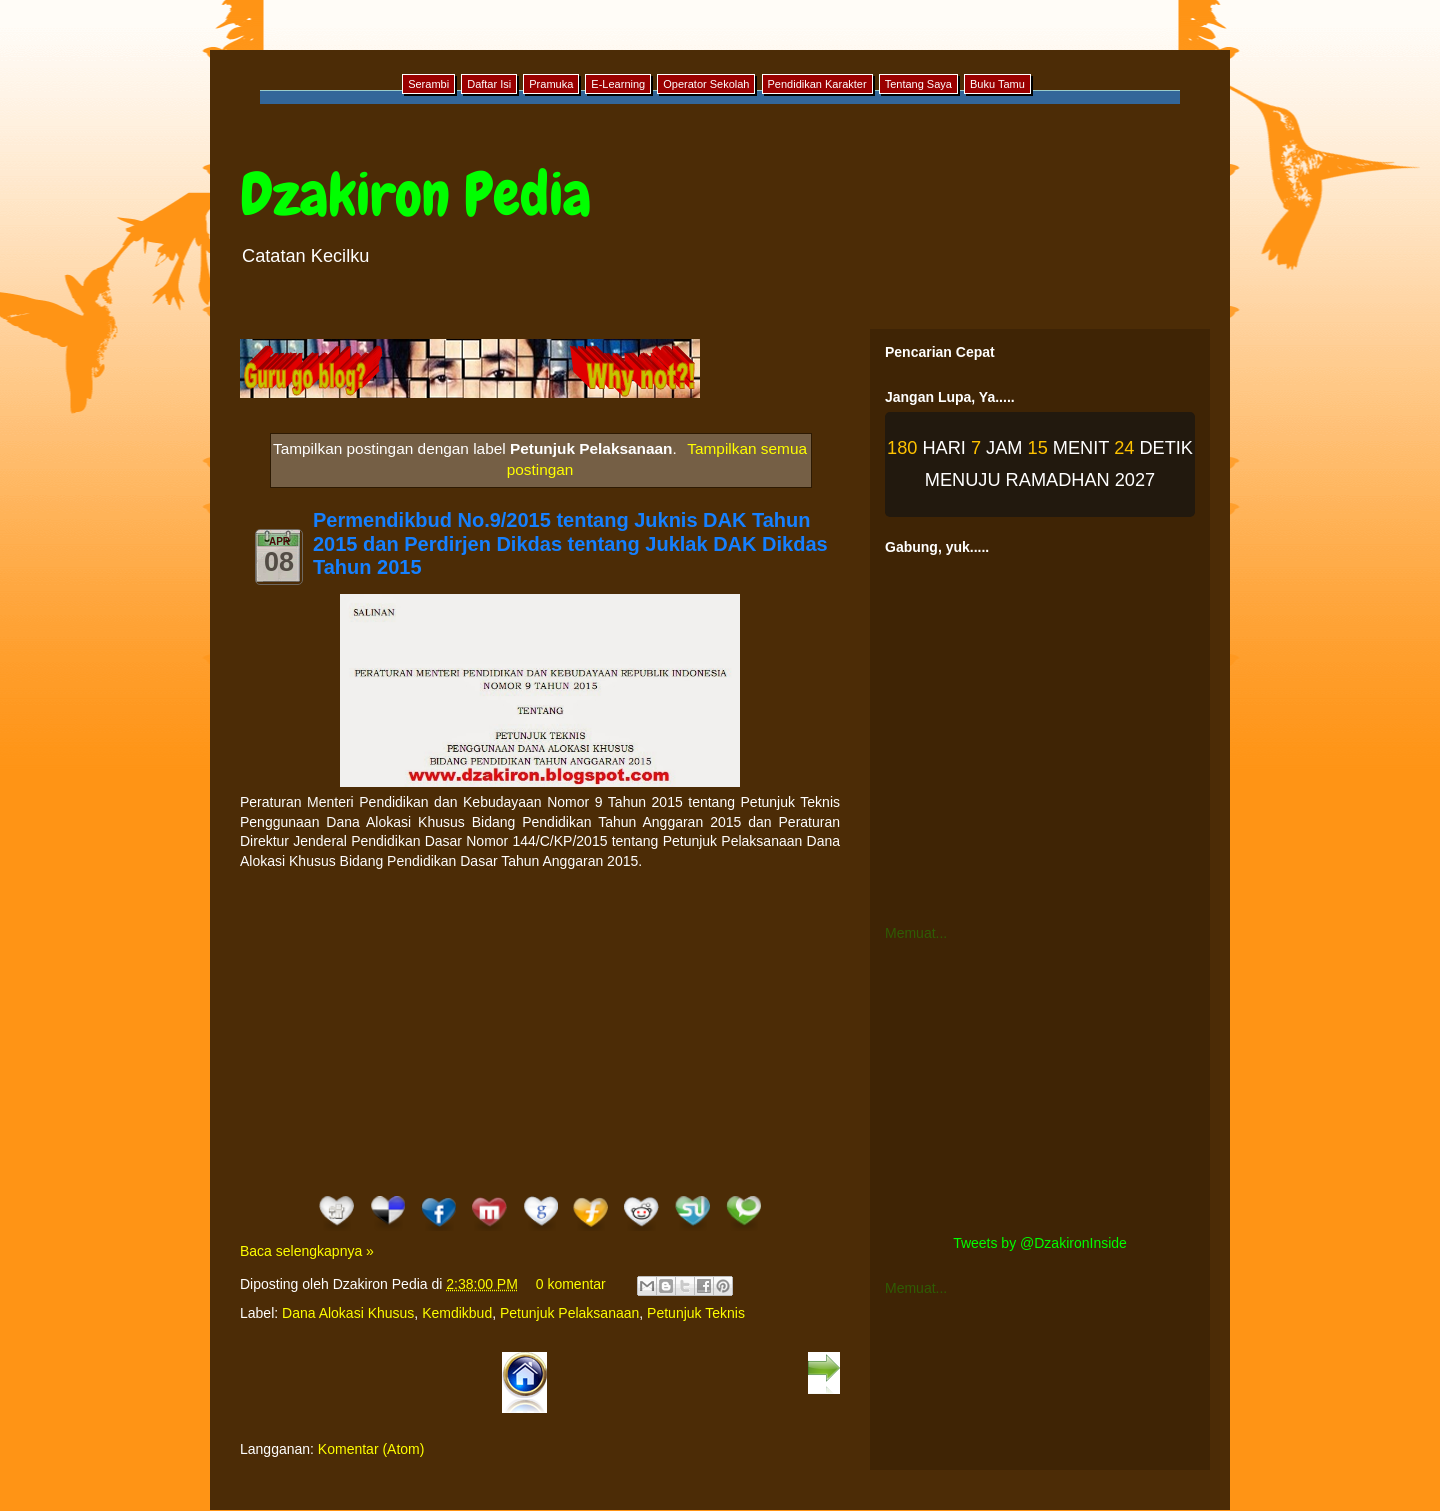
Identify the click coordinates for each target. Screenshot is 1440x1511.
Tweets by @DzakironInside (1040, 1243)
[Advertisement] (540, 1031)
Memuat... (916, 933)
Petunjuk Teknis (696, 1313)
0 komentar (571, 1284)
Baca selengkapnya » (307, 1251)
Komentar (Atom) (371, 1449)
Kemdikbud (457, 1313)
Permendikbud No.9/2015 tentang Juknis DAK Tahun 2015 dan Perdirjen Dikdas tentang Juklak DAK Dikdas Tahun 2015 (570, 544)
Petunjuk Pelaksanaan (569, 1313)
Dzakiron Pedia (415, 194)
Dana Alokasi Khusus (348, 1313)
